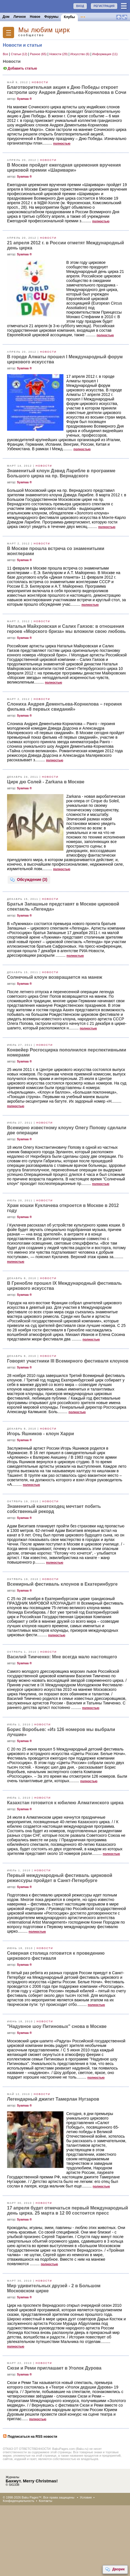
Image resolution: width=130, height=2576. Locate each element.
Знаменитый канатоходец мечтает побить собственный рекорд (54, 1509)
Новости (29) (59, 54)
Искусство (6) (80, 54)
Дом (6, 17)
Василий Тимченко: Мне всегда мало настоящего (62, 1656)
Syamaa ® (24, 98)
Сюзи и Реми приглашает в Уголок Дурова (54, 2368)
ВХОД (80, 6)
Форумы (51, 17)
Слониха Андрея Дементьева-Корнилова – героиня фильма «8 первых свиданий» (64, 707)
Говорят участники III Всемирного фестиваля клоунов (67, 1361)
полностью (61, 143)
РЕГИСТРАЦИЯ (104, 6)
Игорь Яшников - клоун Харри (40, 1433)
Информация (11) (105, 54)
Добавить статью (20, 68)
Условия (86, 2497)
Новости (40, 82)
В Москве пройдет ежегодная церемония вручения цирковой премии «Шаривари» (64, 168)
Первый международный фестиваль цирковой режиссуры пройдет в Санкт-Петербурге (59, 1878)
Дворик (115, 2569)
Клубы (69, 17)
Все (6, 54)
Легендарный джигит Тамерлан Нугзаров (53, 2099)
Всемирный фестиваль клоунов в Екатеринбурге (62, 1584)
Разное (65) (38, 54)
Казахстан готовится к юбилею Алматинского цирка (65, 1802)
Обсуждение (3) (28, 879)
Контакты (45, 2500)
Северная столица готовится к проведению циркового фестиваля (56, 1956)
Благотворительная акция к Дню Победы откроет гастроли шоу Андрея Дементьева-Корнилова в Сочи (66, 90)
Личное (20, 17)
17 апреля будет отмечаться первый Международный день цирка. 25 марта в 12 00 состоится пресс (67, 2210)
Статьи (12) (19, 54)
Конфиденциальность (18, 2500)
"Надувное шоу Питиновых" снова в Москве (57, 2026)
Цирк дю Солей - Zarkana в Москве (45, 781)
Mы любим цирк (44, 30)
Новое (35, 17)
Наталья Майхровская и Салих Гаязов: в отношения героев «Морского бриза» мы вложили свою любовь (66, 629)
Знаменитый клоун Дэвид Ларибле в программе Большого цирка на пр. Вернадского (61, 473)
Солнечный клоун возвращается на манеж (54, 977)
